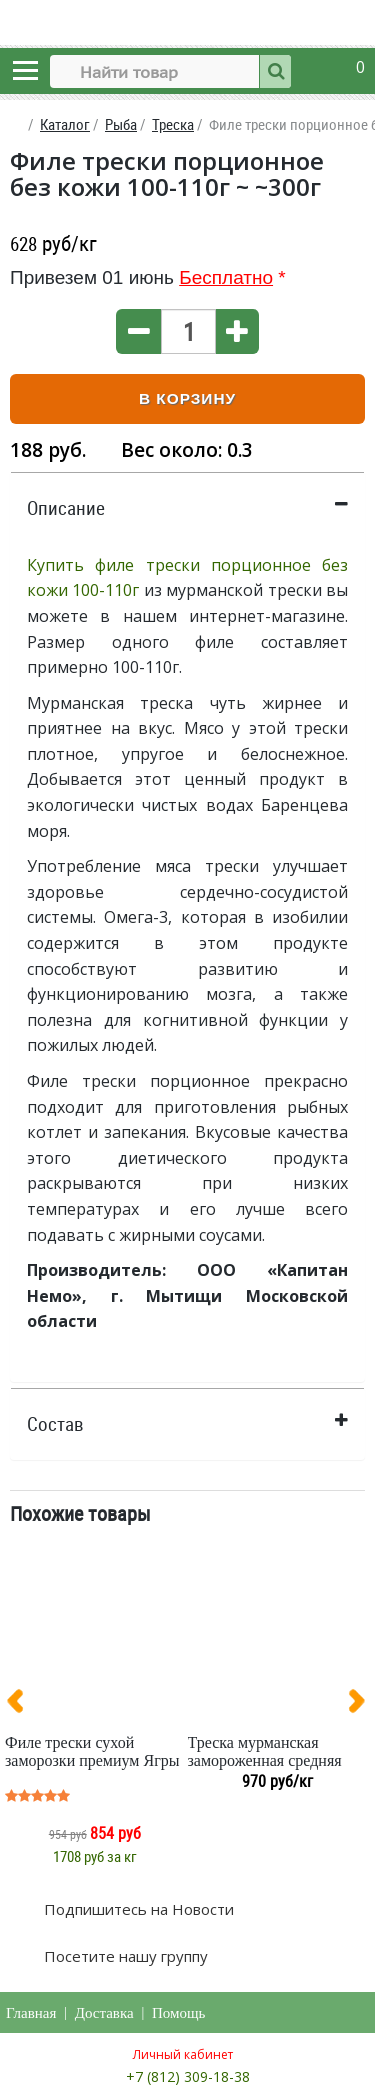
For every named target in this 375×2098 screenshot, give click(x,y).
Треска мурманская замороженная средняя (265, 1751)
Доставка (104, 2013)
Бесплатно (226, 277)
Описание (66, 508)
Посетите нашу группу (124, 1956)
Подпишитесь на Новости (137, 1909)
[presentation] (23, 1705)
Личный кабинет (183, 2054)
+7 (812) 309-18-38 (188, 2076)
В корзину (187, 398)
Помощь (178, 2013)
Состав (55, 1424)
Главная (31, 2013)
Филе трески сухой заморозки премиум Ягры (92, 1751)
